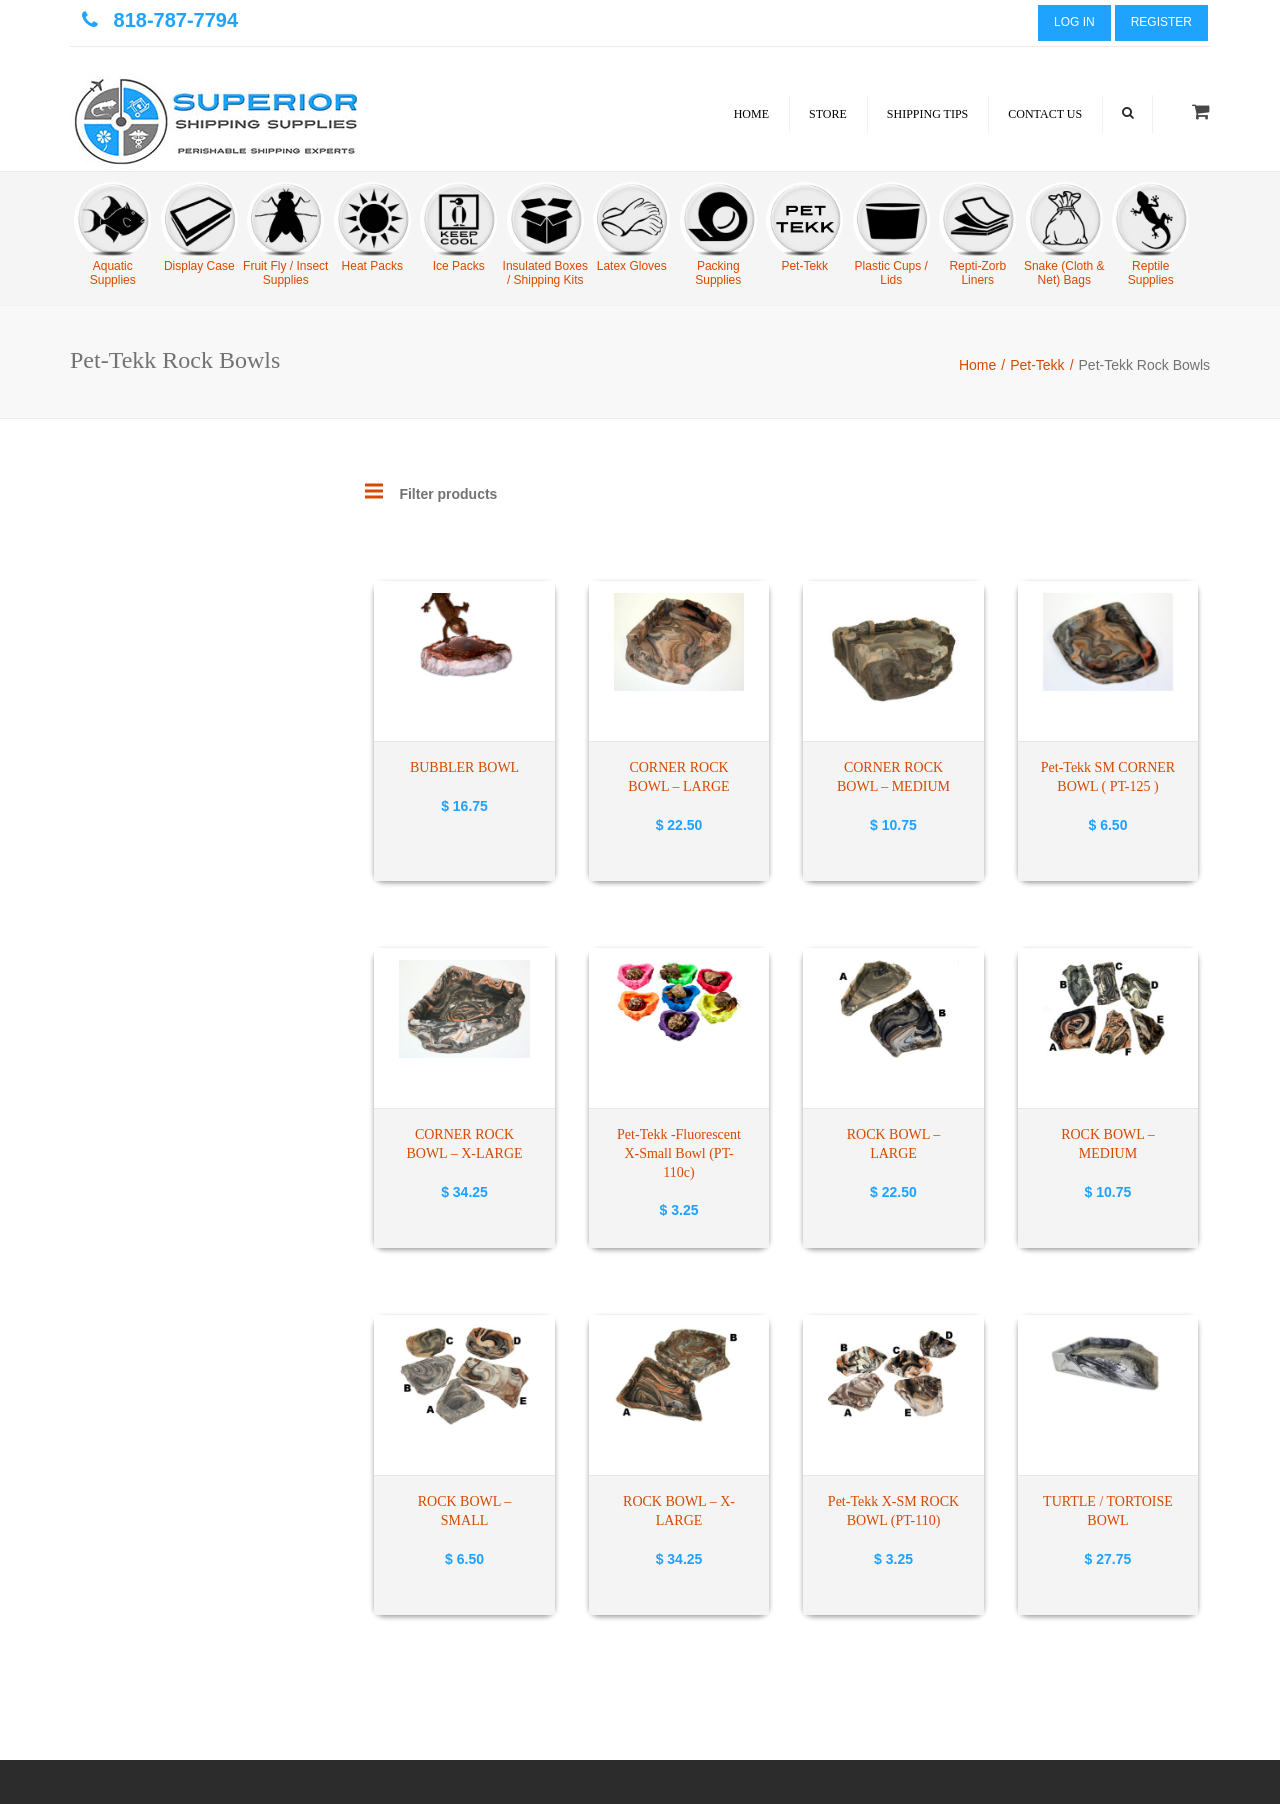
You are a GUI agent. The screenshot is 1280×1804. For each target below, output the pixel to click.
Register (1161, 22)
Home (751, 114)
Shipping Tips (927, 114)
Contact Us (1045, 114)
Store (828, 114)
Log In (1074, 22)
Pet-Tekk (1037, 365)
